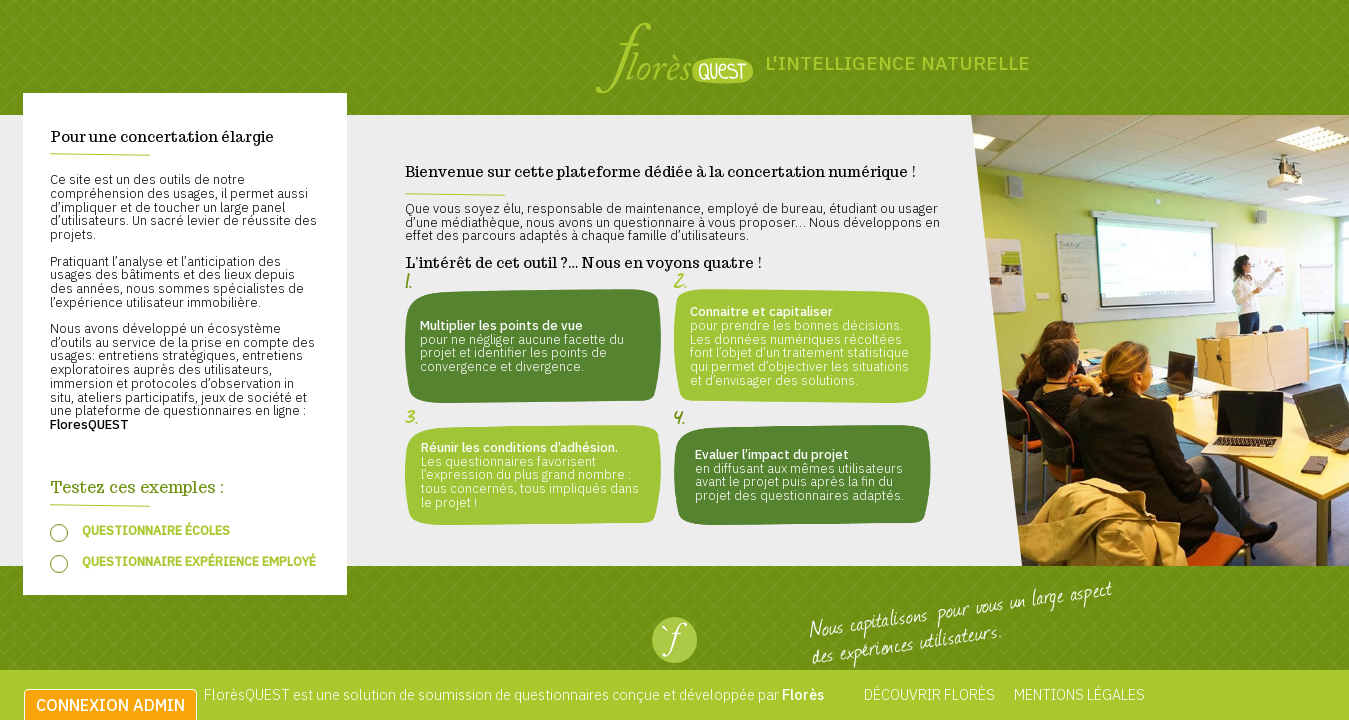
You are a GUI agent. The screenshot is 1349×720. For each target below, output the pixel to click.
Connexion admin (110, 705)
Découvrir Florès (929, 694)
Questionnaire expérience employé (199, 561)
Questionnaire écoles (156, 530)
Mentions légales (1078, 694)
